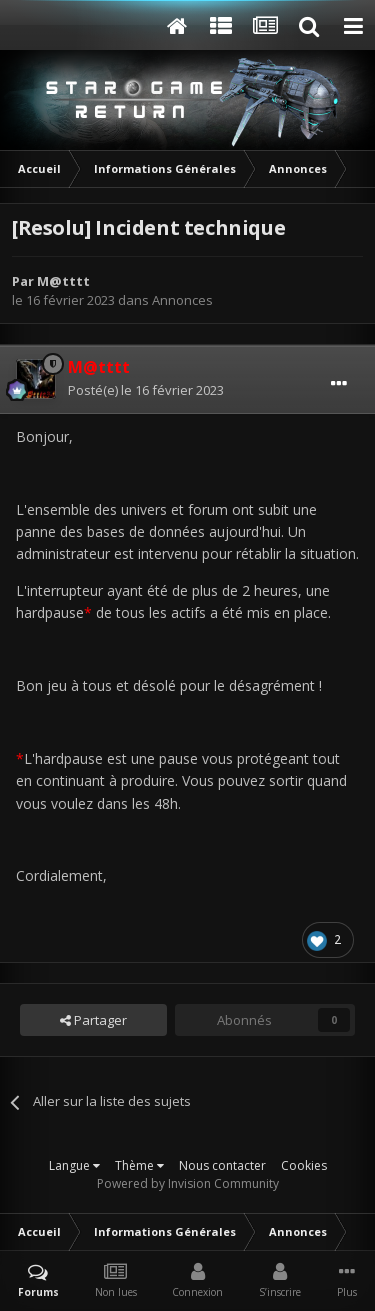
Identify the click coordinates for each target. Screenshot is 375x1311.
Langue (74, 1165)
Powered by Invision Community (188, 1183)
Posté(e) (146, 390)
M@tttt (63, 281)
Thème (139, 1165)
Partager (93, 1020)
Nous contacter (222, 1165)
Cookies (304, 1165)
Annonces (182, 300)
